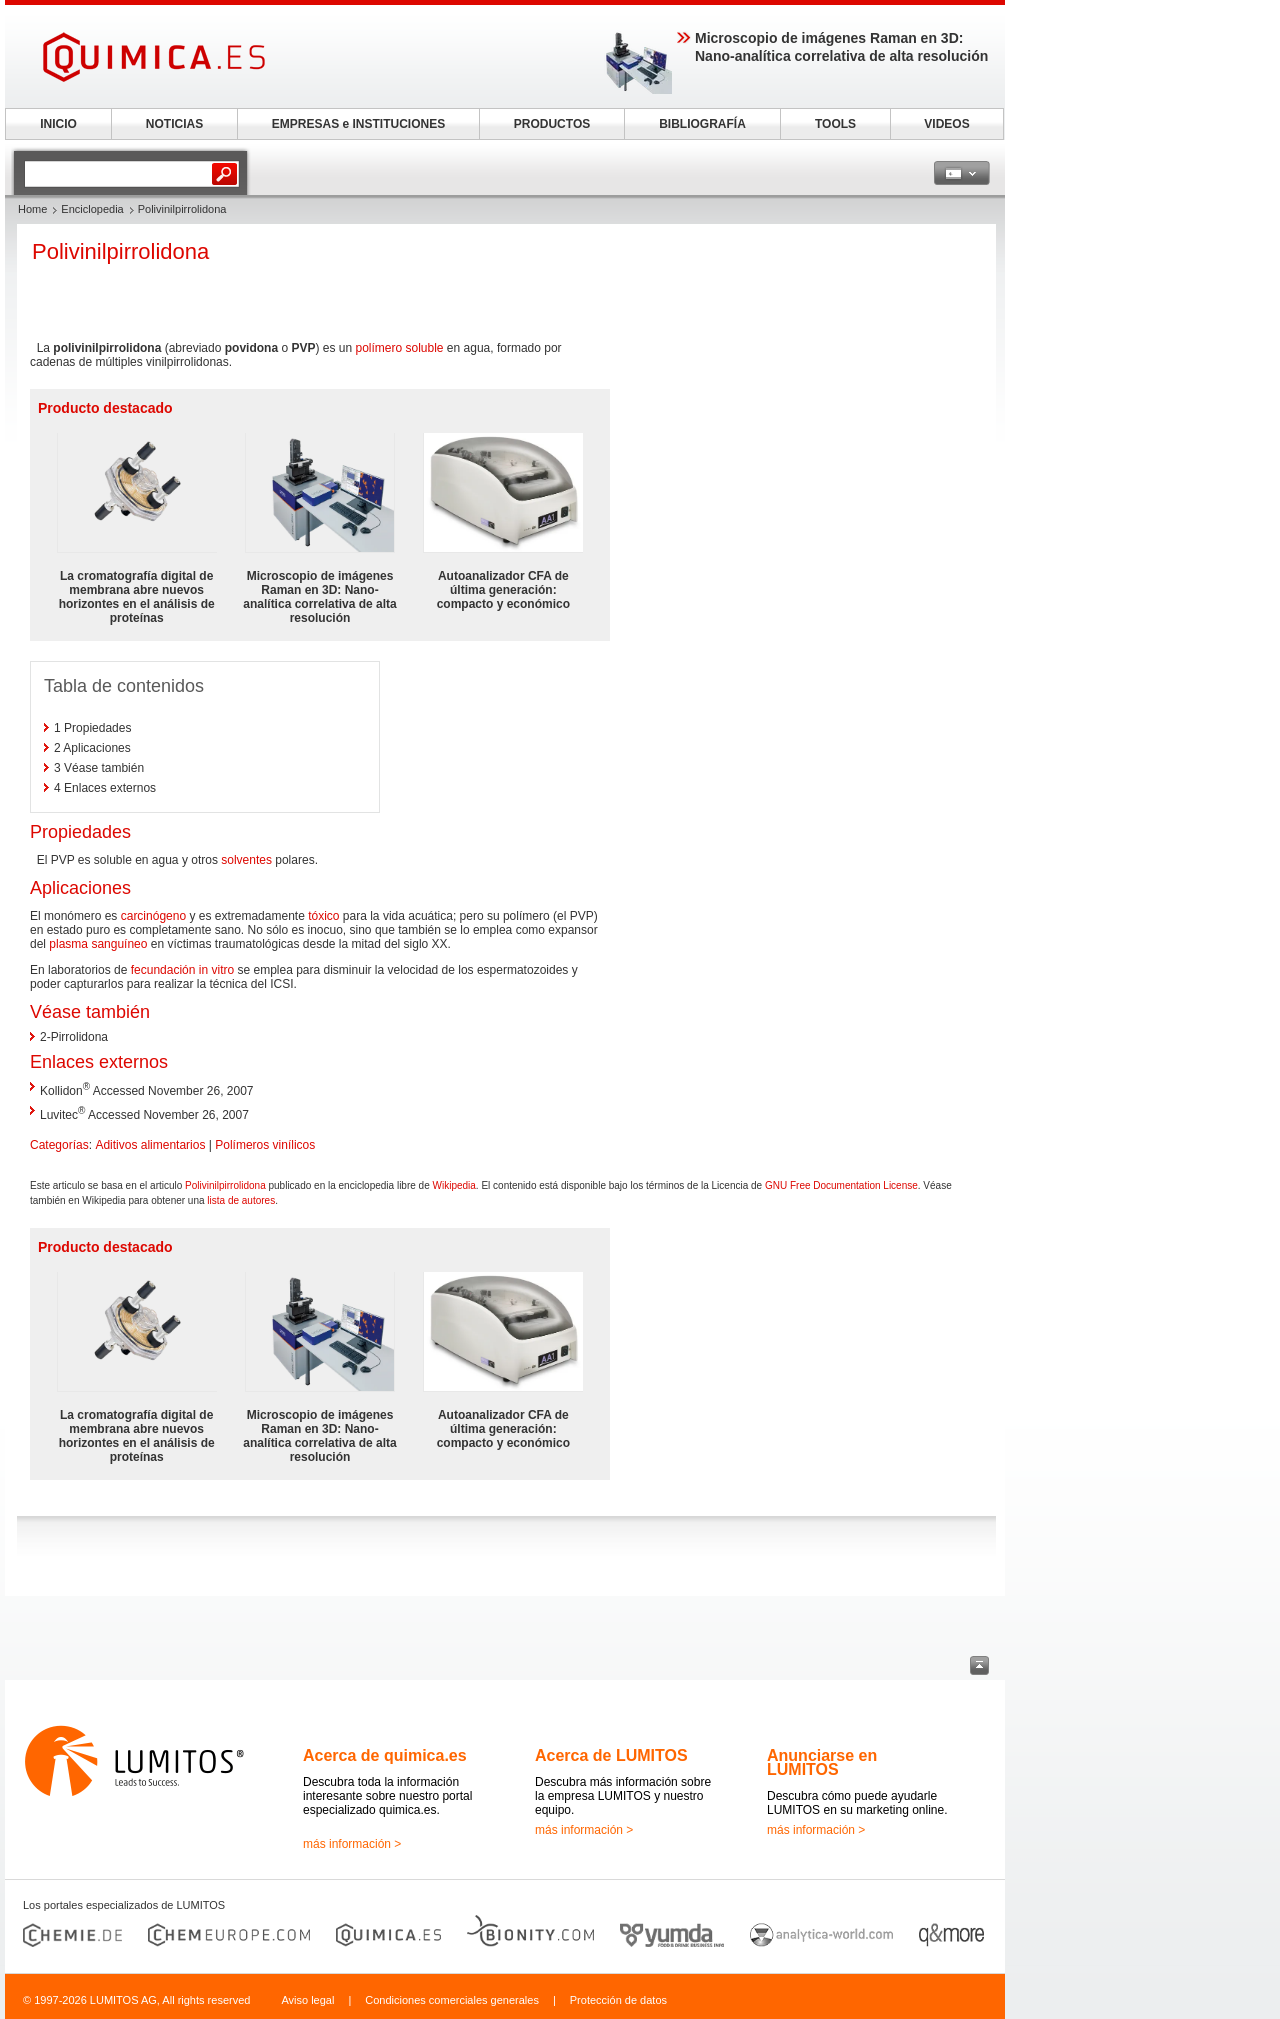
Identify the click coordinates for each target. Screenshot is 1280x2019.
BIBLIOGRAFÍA (702, 124)
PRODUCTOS (552, 124)
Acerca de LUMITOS (611, 1755)
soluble (425, 348)
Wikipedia (454, 1185)
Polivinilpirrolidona (225, 1185)
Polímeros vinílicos (265, 1145)
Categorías (59, 1145)
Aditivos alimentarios (150, 1145)
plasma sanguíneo (98, 944)
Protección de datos (618, 2000)
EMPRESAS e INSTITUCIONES (358, 124)
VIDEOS (946, 124)
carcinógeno (153, 916)
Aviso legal (307, 2000)
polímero (378, 348)
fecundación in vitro (182, 970)
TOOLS (835, 124)
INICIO (58, 124)
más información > (352, 1844)
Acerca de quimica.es (385, 1755)
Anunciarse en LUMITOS (822, 1762)
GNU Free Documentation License (841, 1185)
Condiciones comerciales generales (452, 2000)
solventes (246, 860)
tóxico (323, 916)
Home (32, 209)
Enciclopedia (92, 209)
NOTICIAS (174, 124)
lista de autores (241, 1200)
